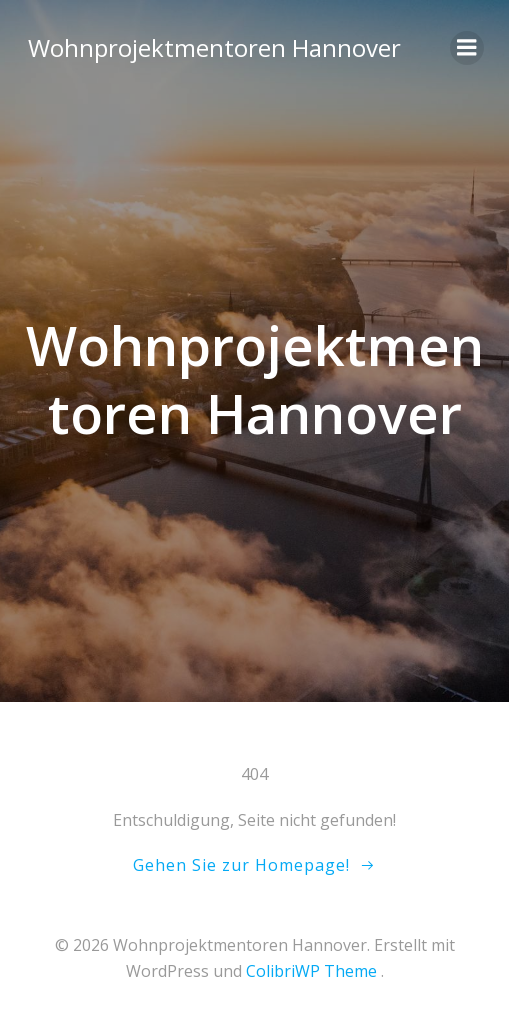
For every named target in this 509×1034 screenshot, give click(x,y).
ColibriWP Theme (311, 971)
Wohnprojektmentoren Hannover (214, 47)
